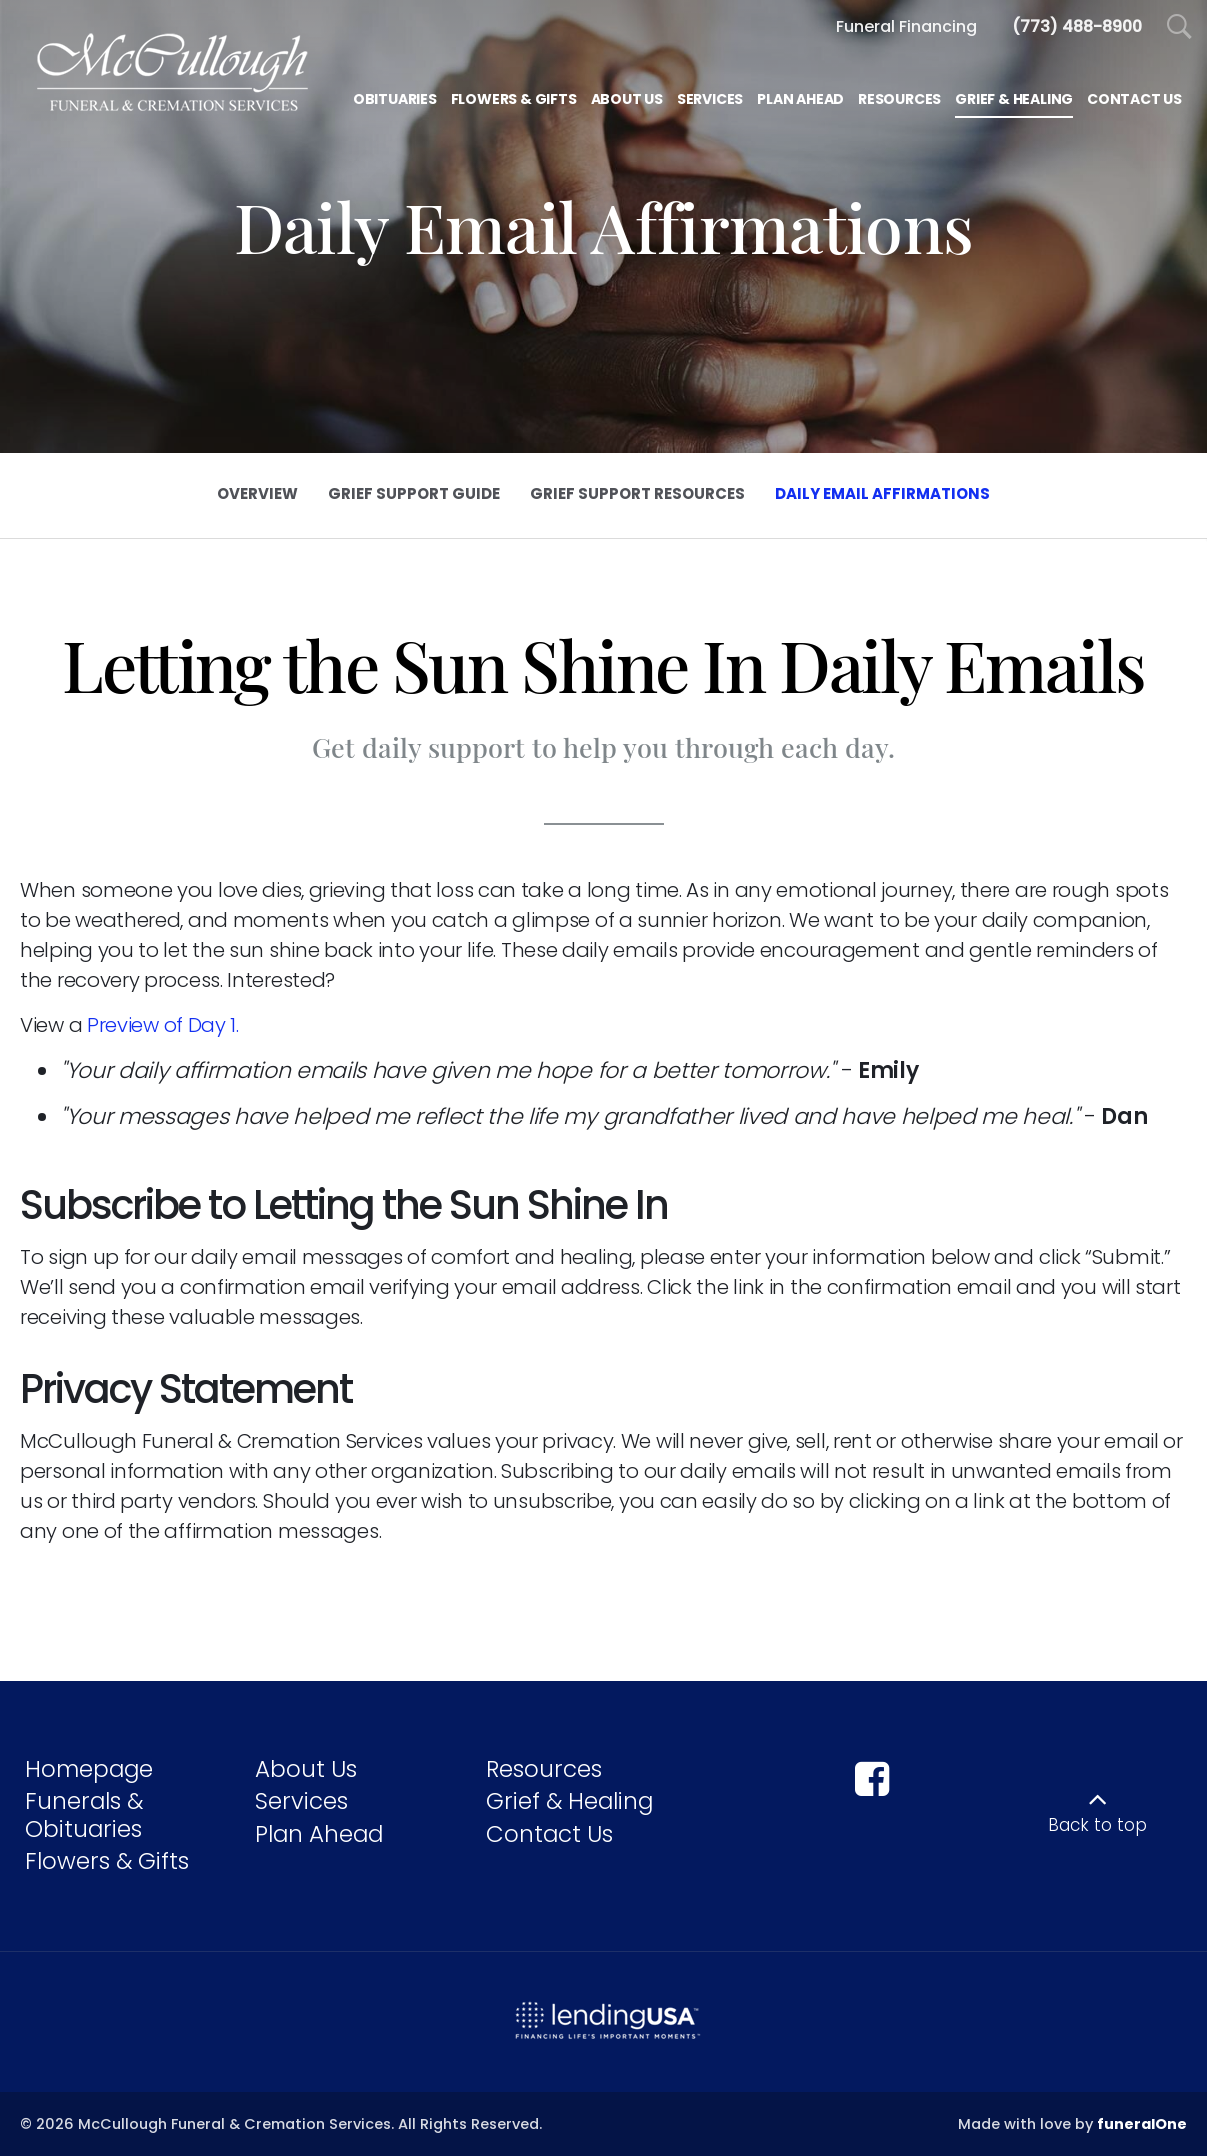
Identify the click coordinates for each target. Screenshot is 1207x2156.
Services (301, 1801)
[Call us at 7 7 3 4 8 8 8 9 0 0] (1077, 26)
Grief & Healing (569, 1801)
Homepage (89, 1769)
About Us (306, 1769)
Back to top (1097, 1825)
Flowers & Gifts (107, 1861)
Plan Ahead (319, 1834)
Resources (544, 1769)
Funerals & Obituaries (84, 1815)
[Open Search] (1179, 27)
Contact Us (549, 1834)
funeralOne (1142, 2124)
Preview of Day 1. (163, 1025)
